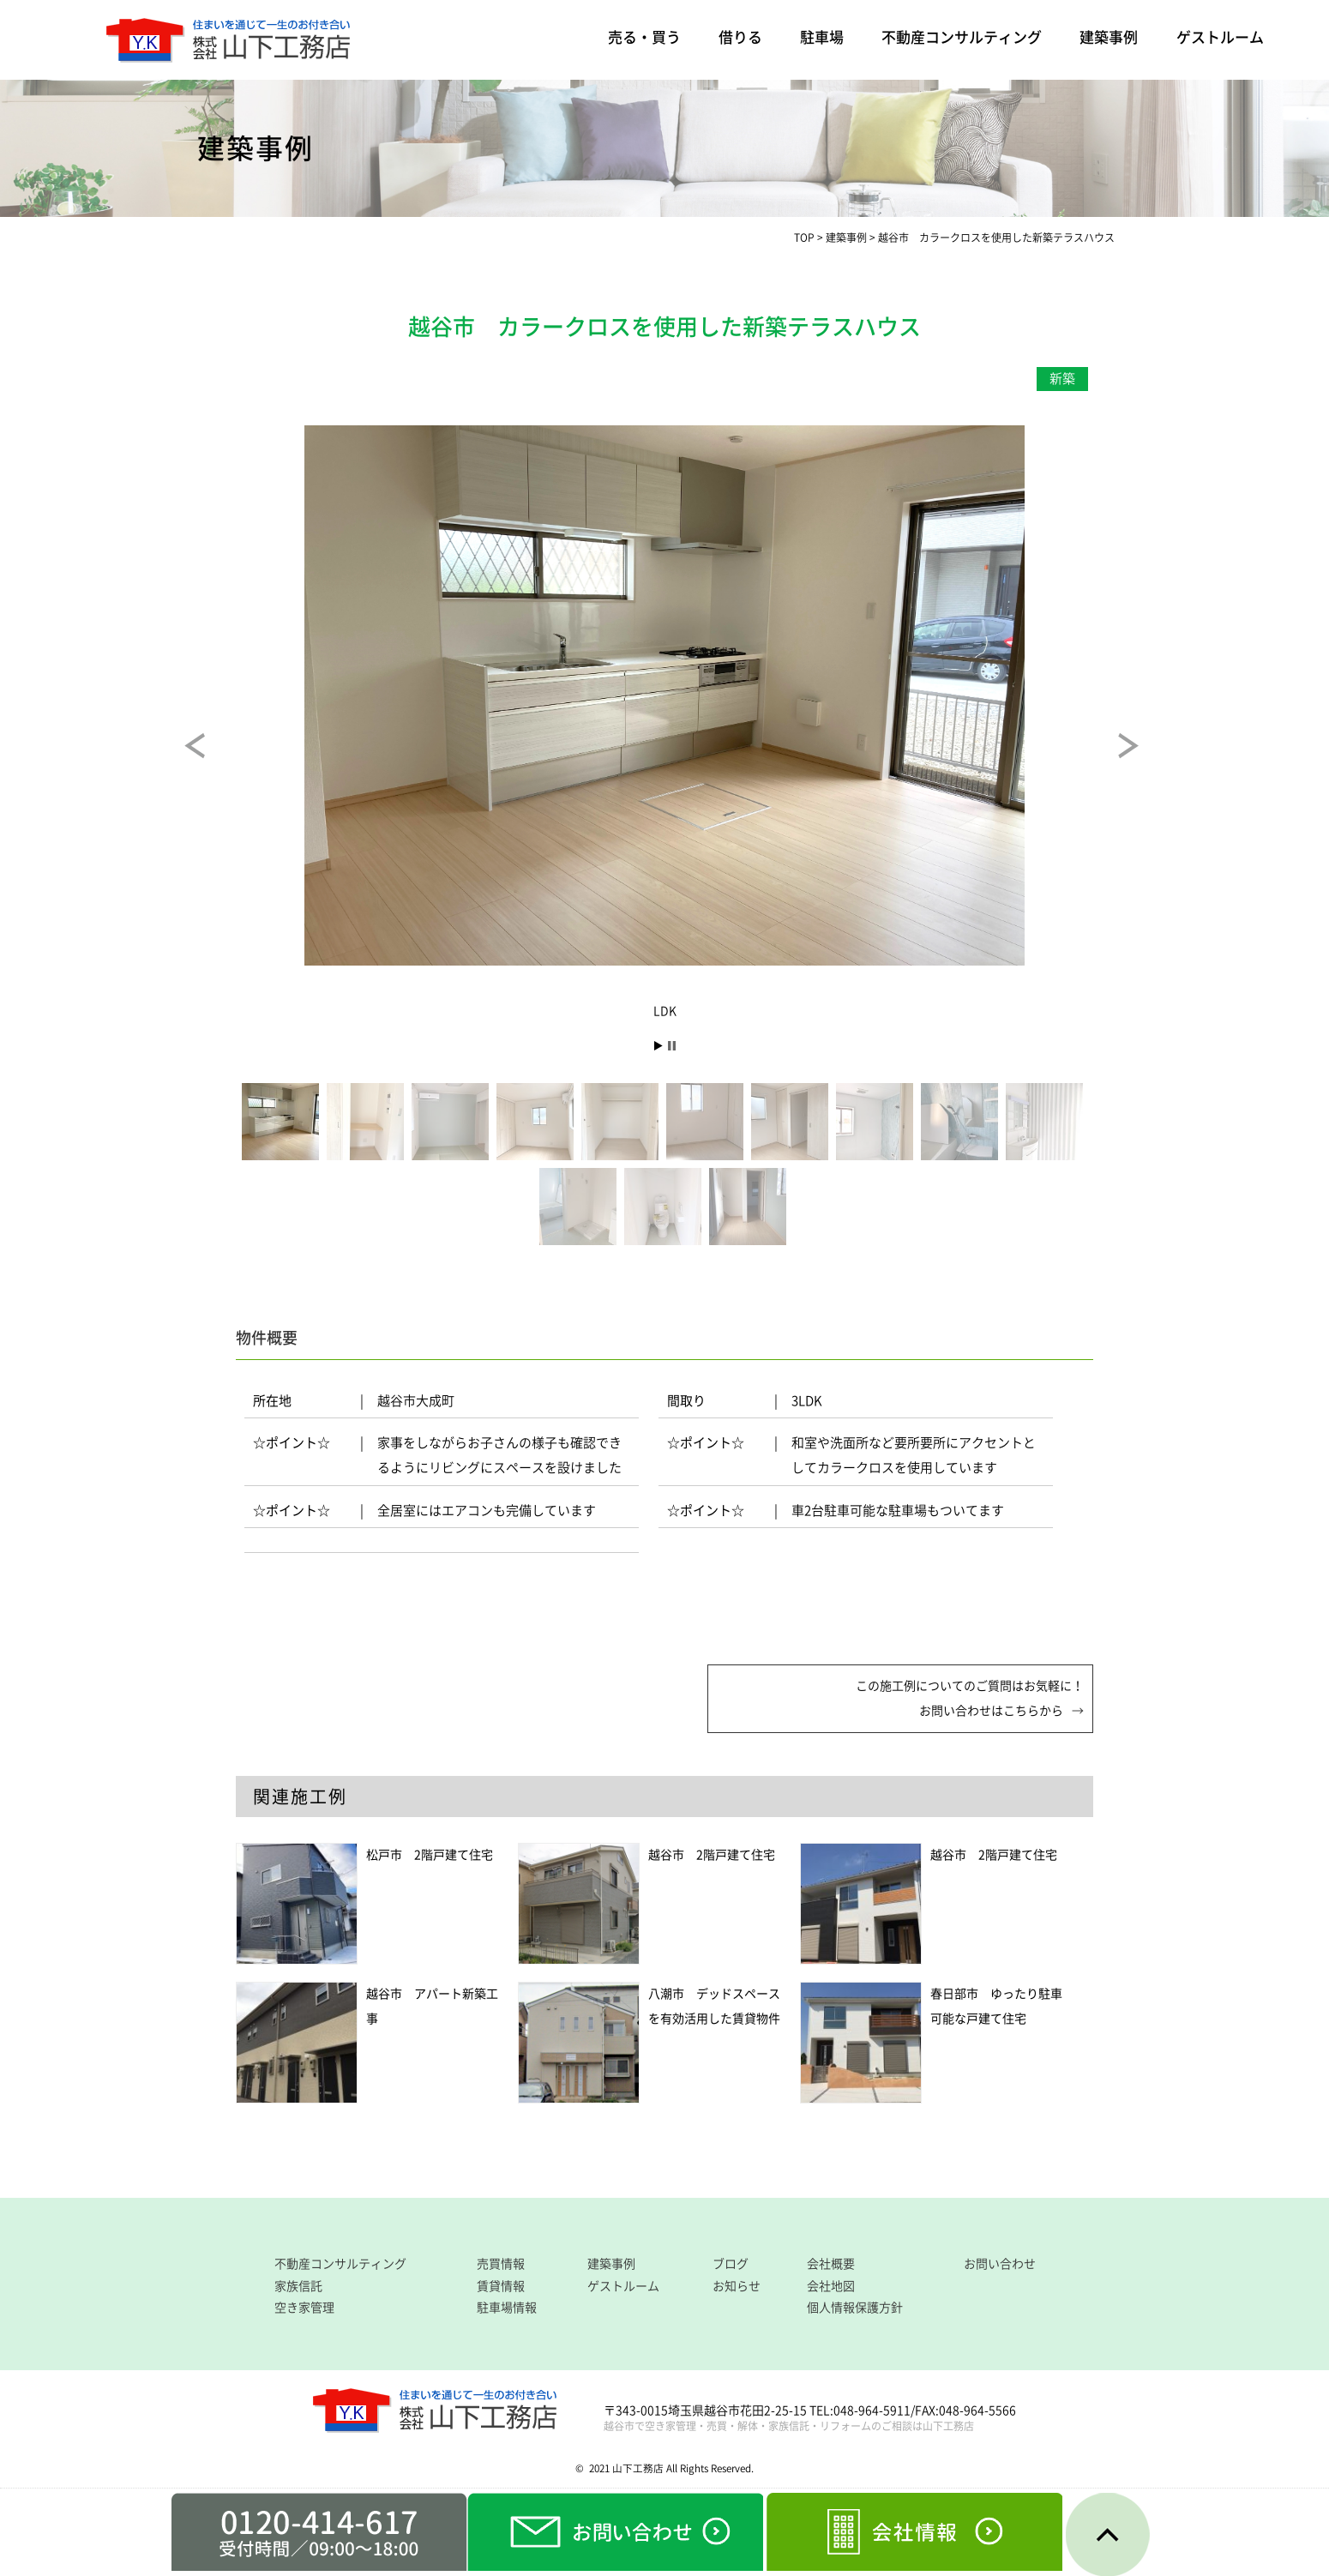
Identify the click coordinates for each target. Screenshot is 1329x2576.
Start (658, 1045)
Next (1144, 758)
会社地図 (831, 2286)
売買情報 (501, 2264)
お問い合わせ (1000, 2264)
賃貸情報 (501, 2286)
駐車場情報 (507, 2308)
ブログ (731, 2264)
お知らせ (737, 2286)
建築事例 (1108, 37)
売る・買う (644, 37)
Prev (210, 758)
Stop (672, 1045)
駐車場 (822, 37)
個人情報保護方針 (855, 2308)
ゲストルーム (1220, 37)
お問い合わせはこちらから (991, 1711)
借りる (740, 37)
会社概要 (831, 2264)
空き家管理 (304, 2308)
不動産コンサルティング (961, 37)
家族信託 (298, 2286)
